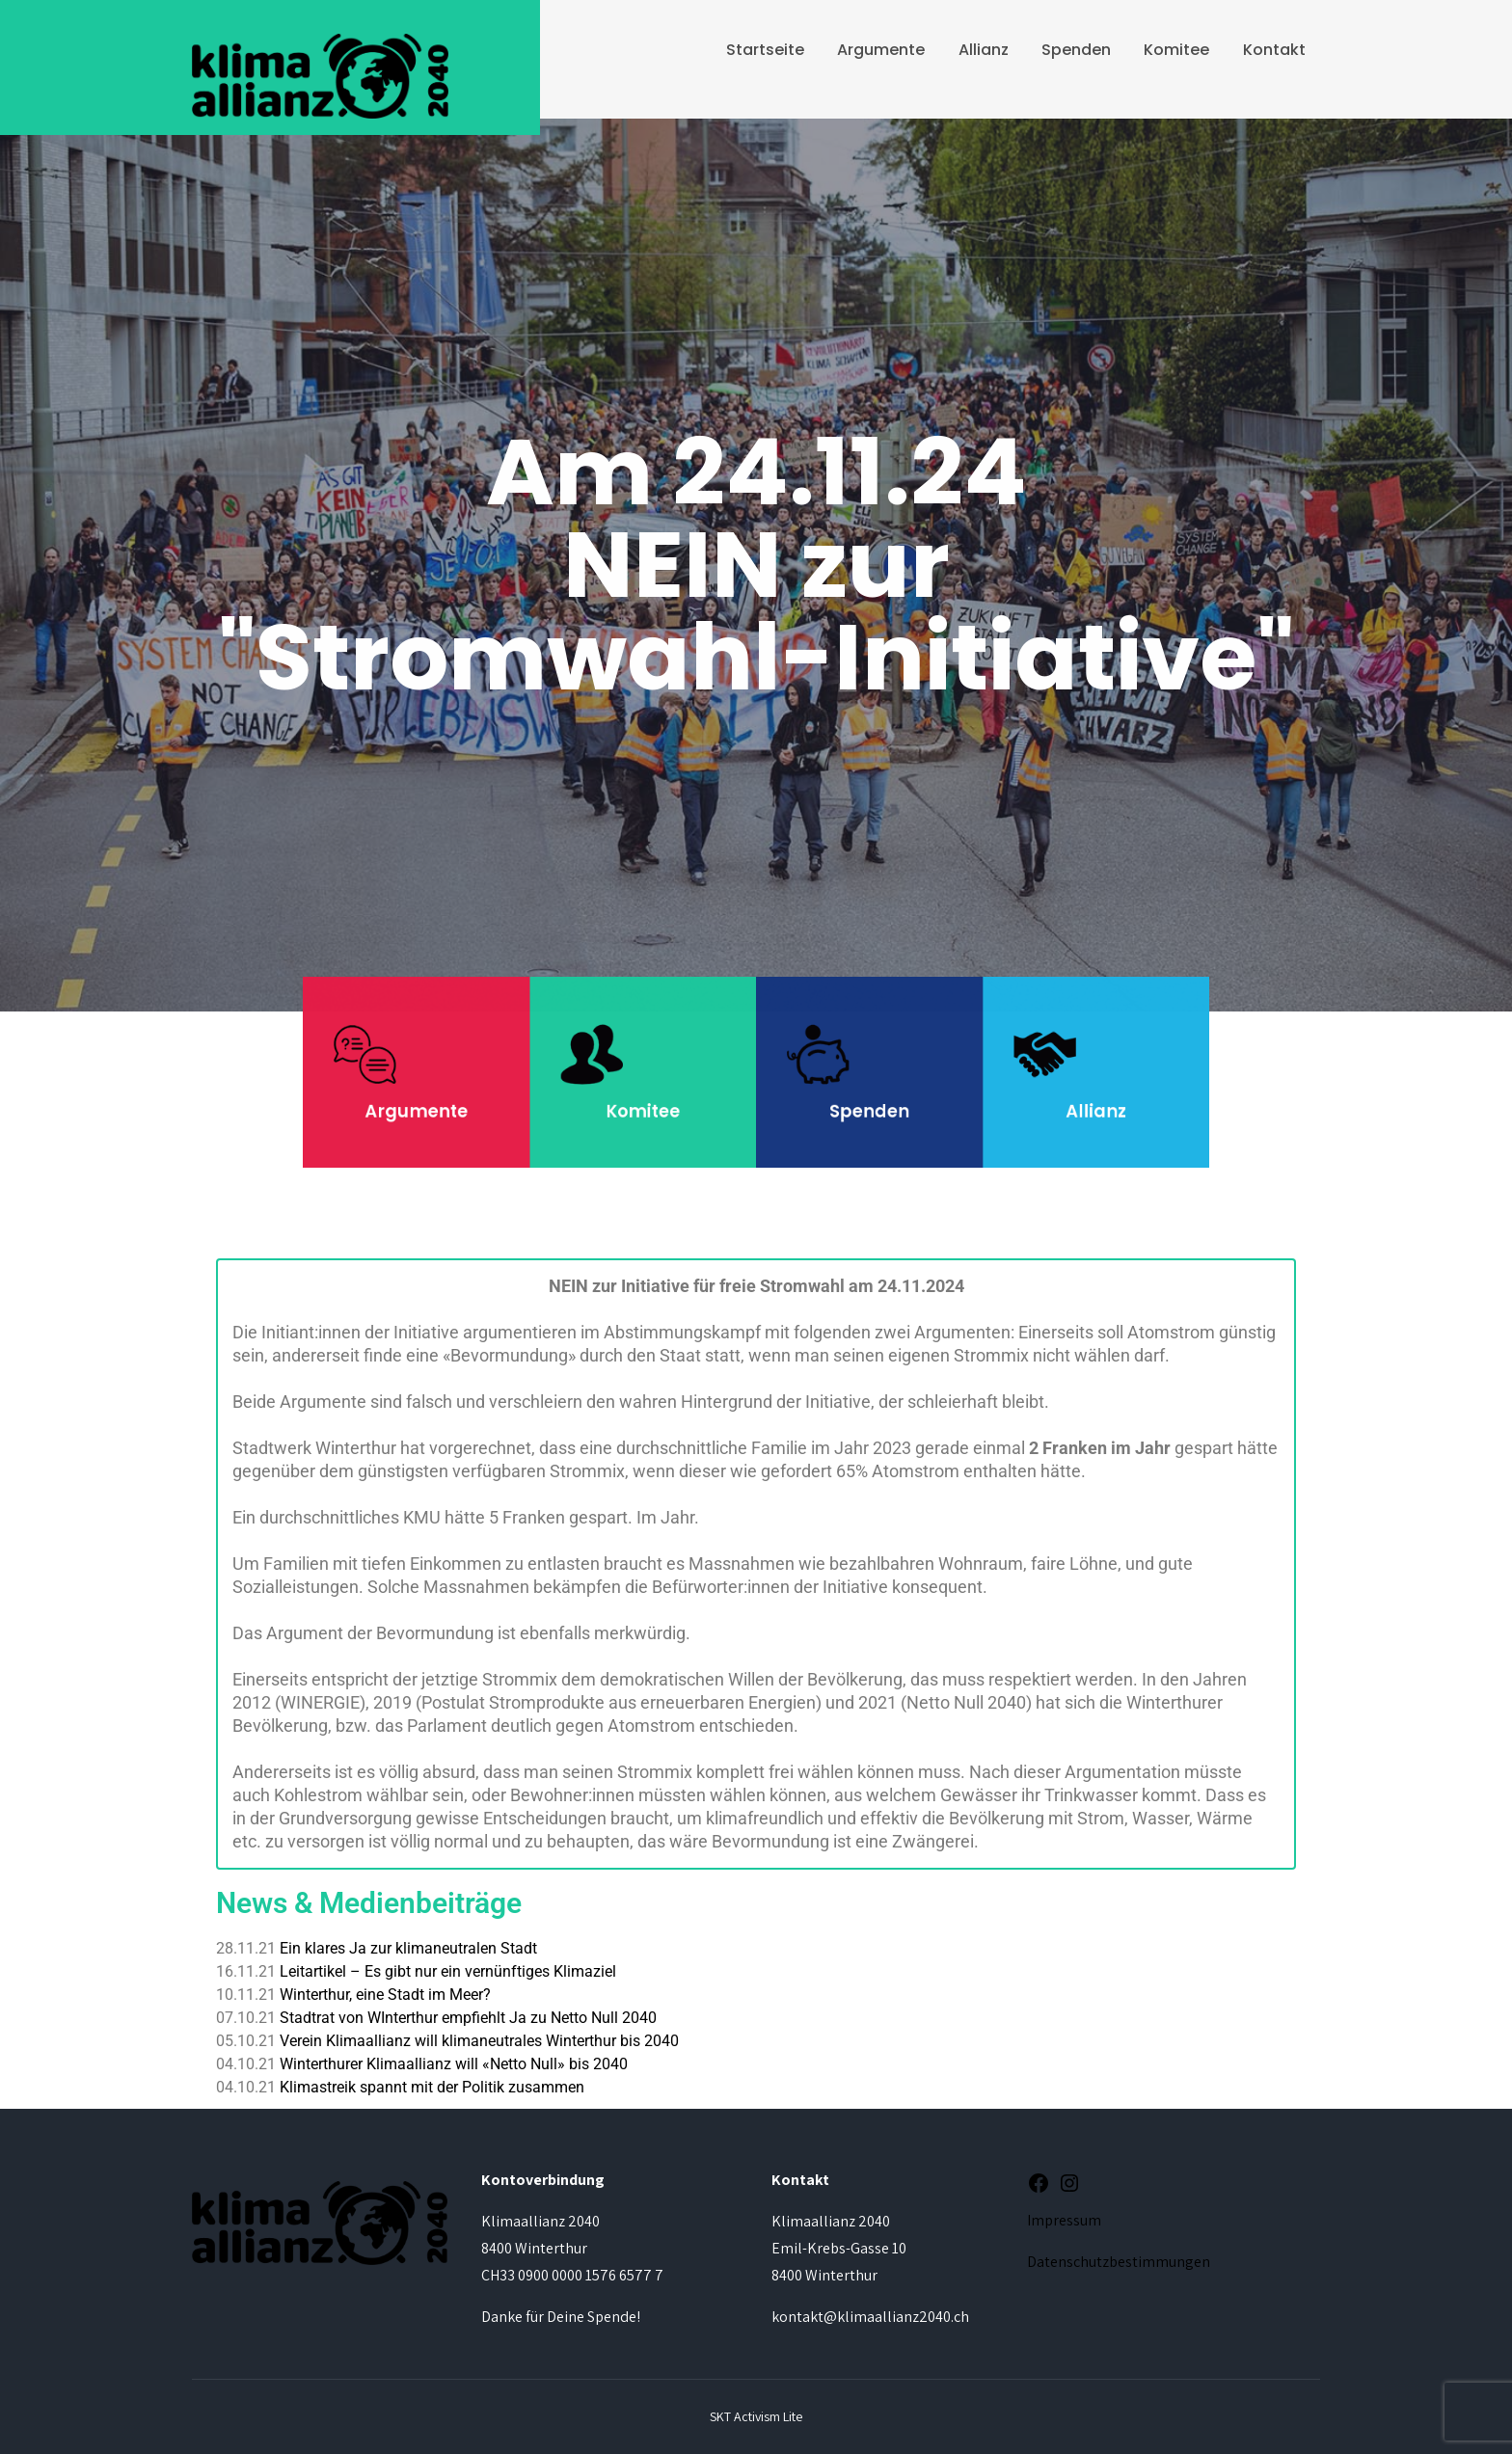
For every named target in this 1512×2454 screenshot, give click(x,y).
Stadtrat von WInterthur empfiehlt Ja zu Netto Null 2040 (468, 2018)
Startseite (765, 50)
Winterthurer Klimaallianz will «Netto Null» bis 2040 (454, 2064)
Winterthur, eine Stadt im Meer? (385, 1994)
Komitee (1176, 50)
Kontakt (1274, 50)
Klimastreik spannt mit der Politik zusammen (432, 2087)
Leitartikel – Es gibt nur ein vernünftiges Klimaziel (448, 1971)
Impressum (1064, 2220)
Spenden (1076, 50)
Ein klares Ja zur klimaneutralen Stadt (408, 1948)
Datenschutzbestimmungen (1118, 2262)
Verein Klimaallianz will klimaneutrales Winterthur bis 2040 (479, 2041)
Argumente (881, 50)
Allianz (983, 50)
